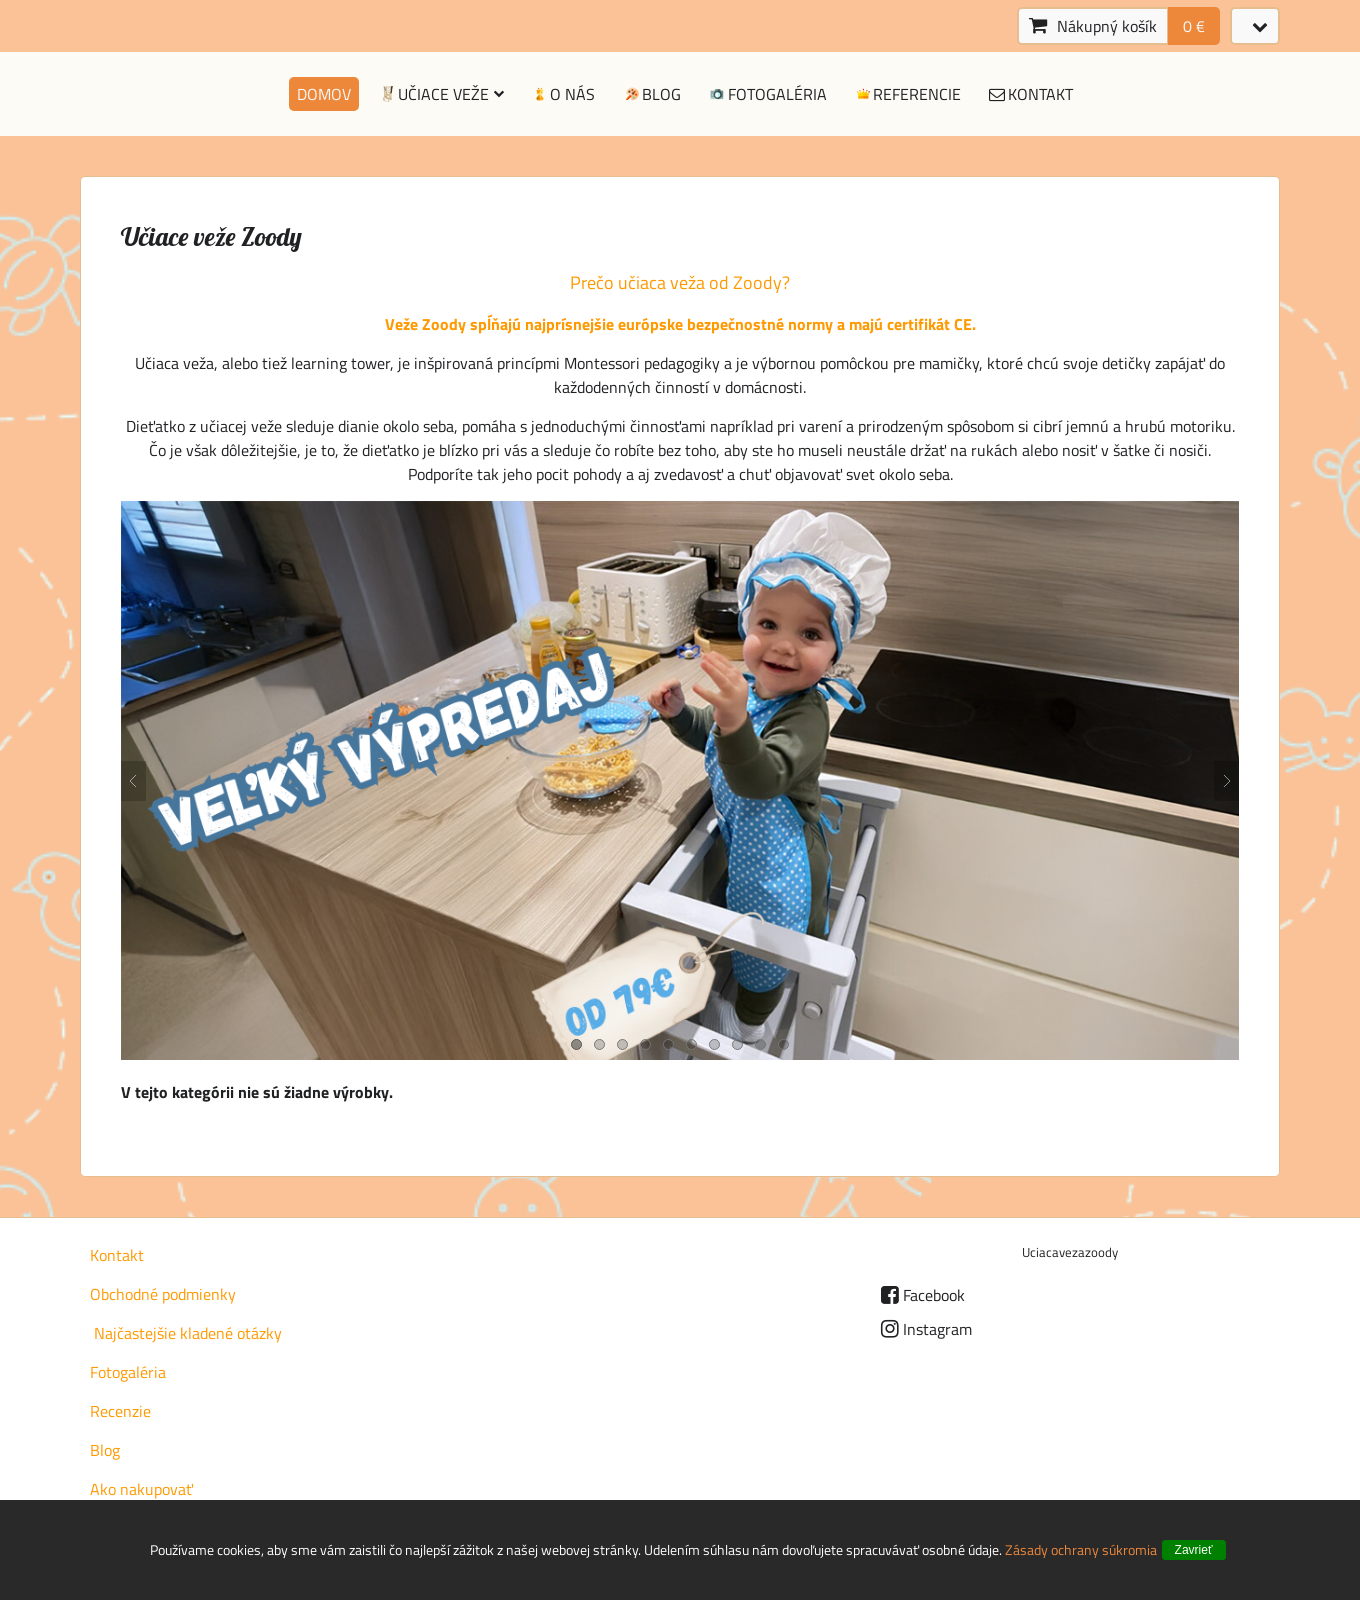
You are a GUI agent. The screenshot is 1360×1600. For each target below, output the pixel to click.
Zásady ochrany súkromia (1081, 1549)
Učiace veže (440, 94)
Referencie (907, 94)
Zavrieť (1194, 1550)
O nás (563, 94)
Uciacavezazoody (1070, 1252)
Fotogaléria (767, 94)
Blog (651, 94)
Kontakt (1030, 94)
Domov (324, 94)
